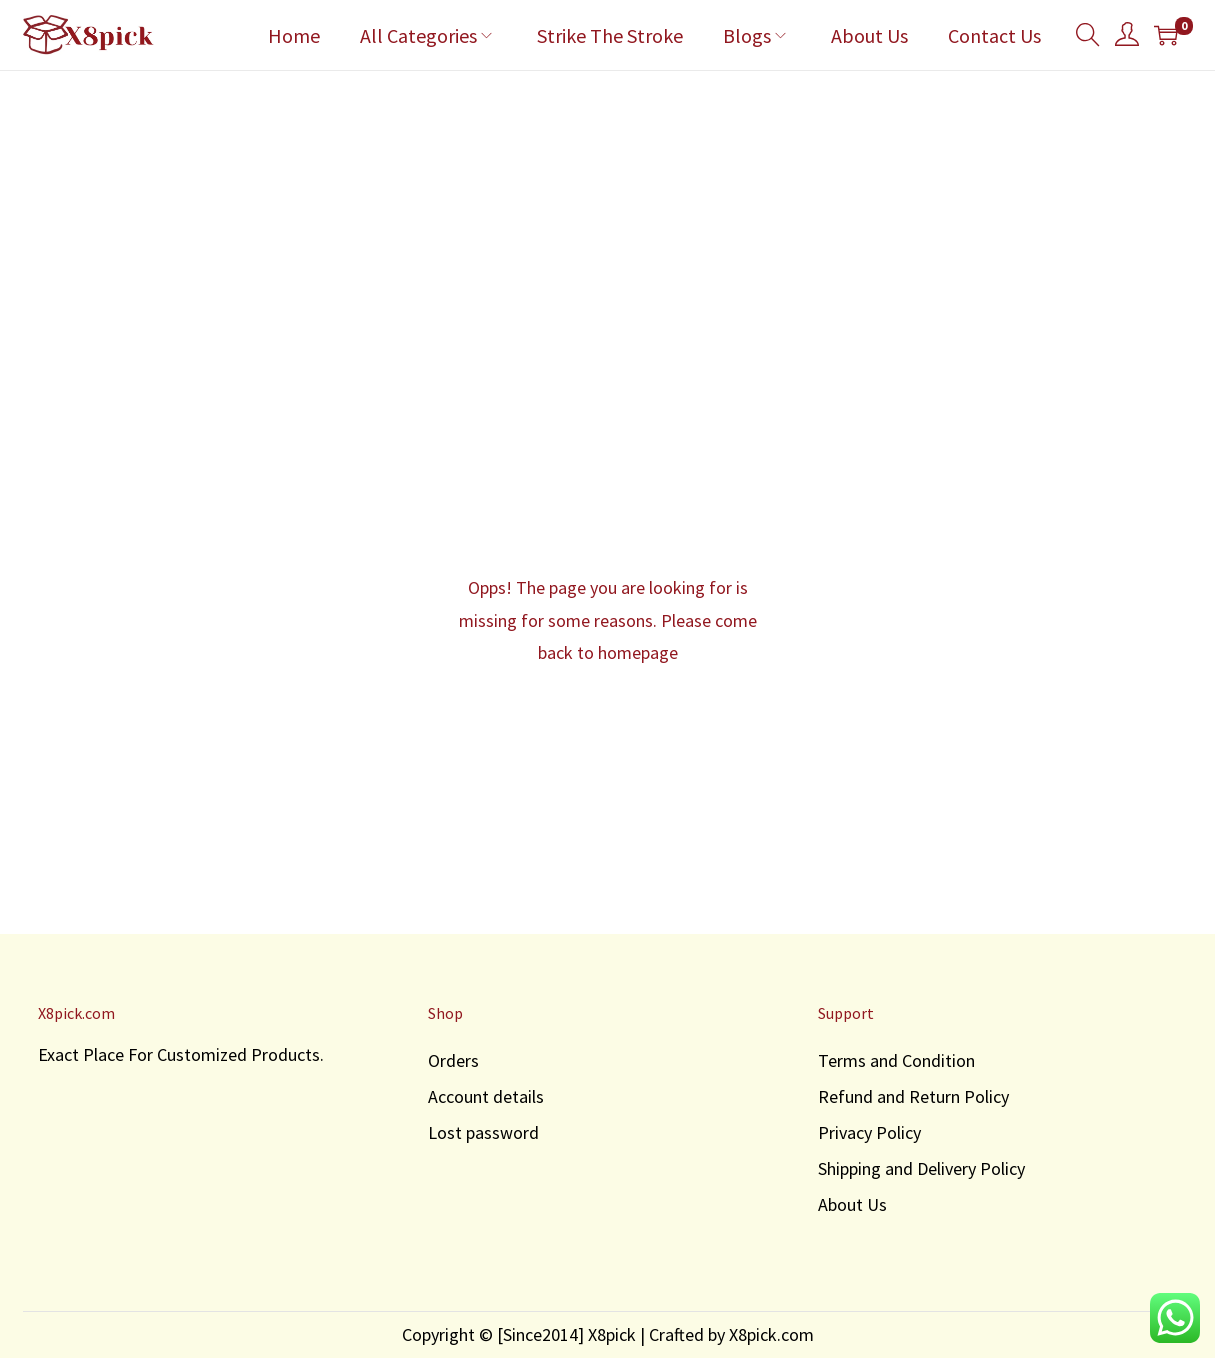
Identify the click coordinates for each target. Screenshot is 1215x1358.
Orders (453, 1060)
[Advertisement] (608, 221)
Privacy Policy (869, 1132)
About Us (852, 1204)
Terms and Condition (896, 1060)
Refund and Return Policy (913, 1096)
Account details (486, 1096)
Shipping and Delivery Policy (921, 1168)
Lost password (483, 1132)
